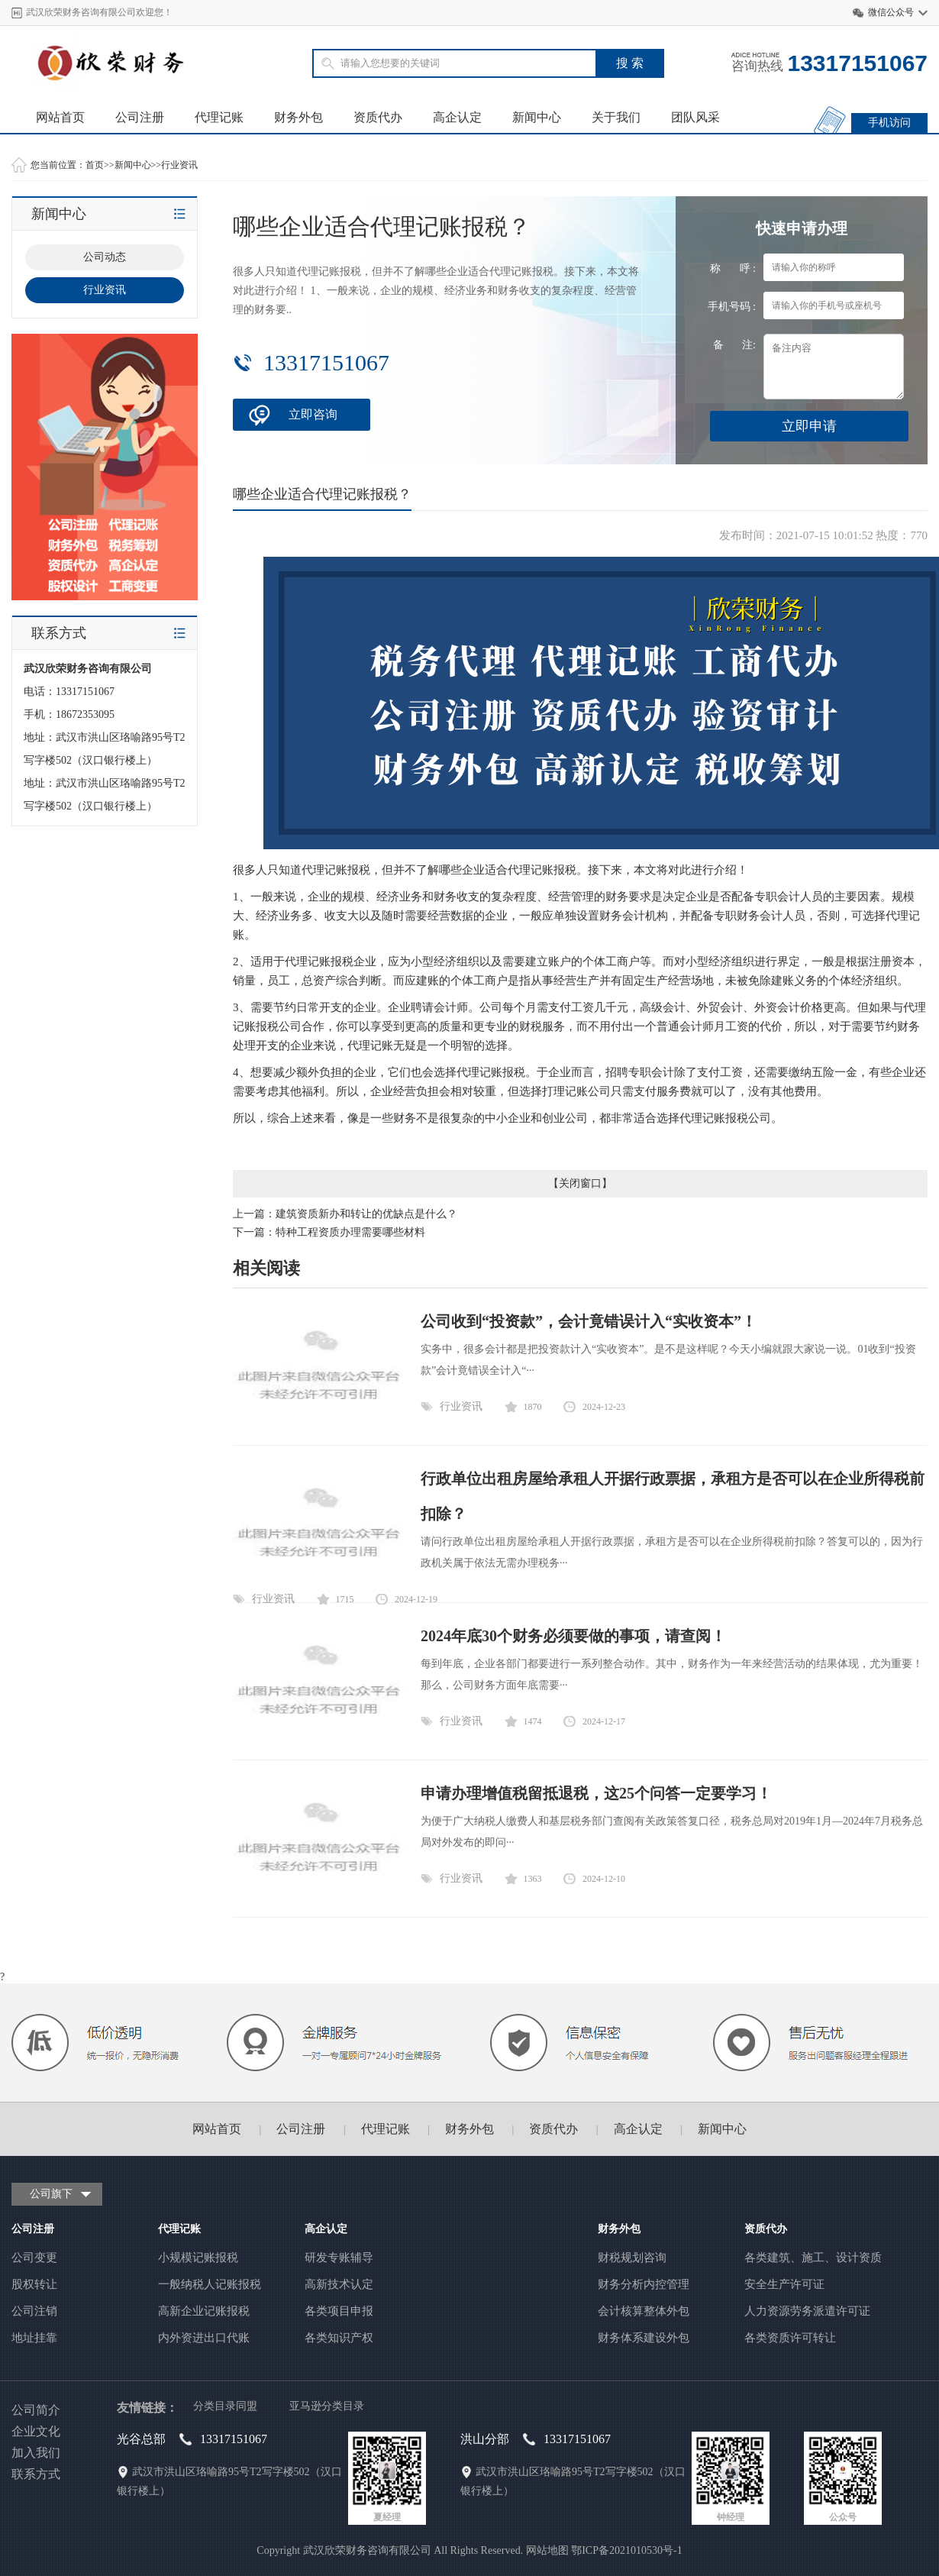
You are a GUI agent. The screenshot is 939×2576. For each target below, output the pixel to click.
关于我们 (616, 117)
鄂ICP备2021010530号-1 (626, 2550)
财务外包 (298, 117)
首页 (95, 165)
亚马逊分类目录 (326, 2406)
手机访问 (889, 122)
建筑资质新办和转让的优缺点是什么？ (366, 1214)
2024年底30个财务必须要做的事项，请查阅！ (573, 1635)
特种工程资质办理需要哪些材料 (350, 1232)
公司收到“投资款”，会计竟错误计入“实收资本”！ (589, 1321)
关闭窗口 (580, 1183)
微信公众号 (891, 12)
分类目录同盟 (225, 2406)
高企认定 (457, 117)
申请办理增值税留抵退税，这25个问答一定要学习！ (596, 1793)
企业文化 (35, 2431)
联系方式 (35, 2474)
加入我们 (35, 2452)
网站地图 (547, 2550)
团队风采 (695, 117)
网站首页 (60, 117)
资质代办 (377, 117)
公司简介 (35, 2409)
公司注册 (139, 117)
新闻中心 (536, 117)
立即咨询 (313, 414)
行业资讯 (179, 165)
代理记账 (219, 117)
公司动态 (104, 257)
